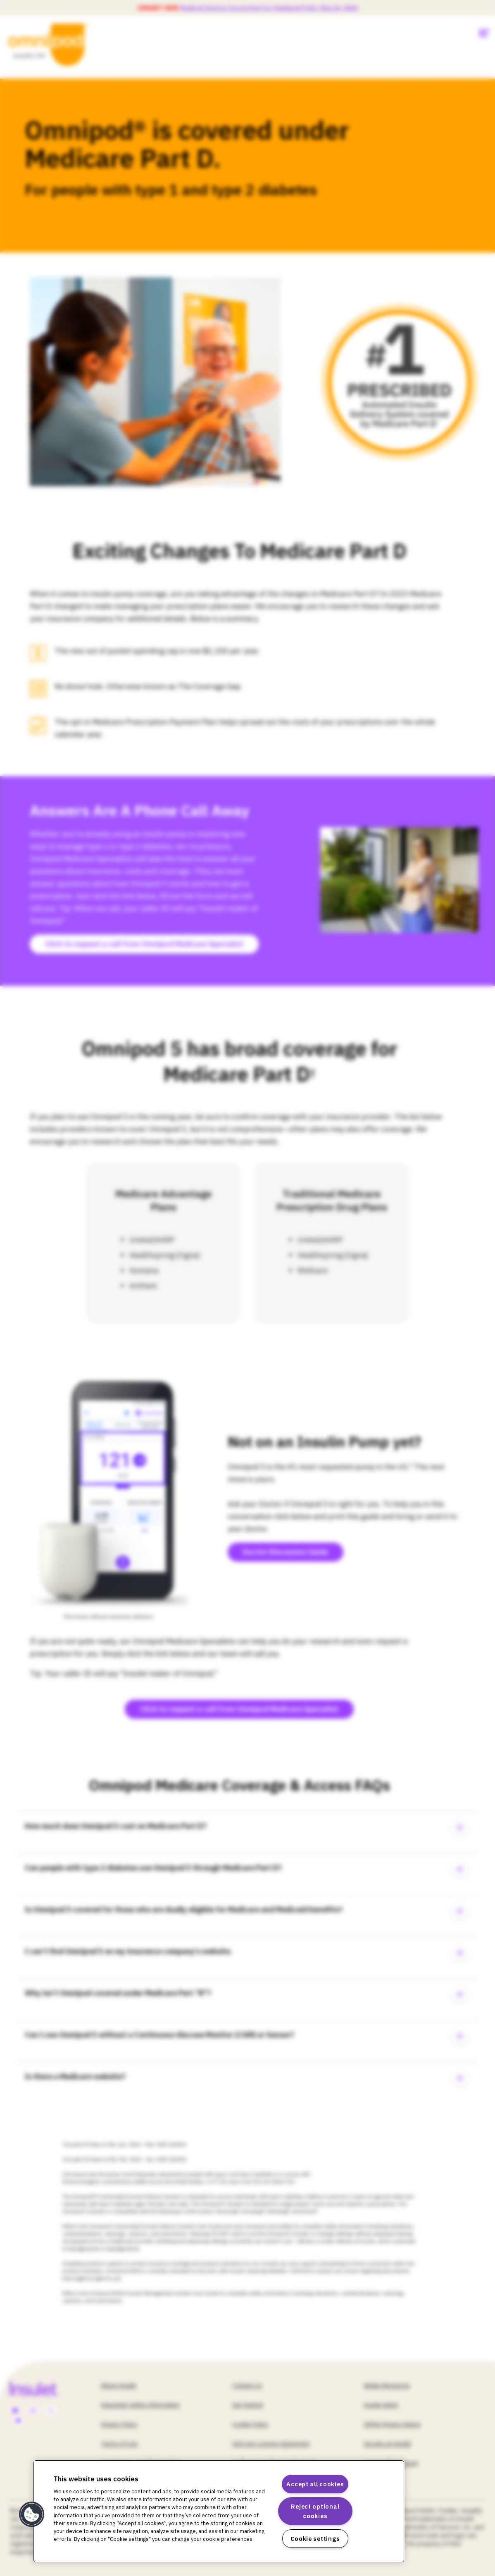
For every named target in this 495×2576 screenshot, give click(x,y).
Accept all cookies (315, 2484)
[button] (32, 2514)
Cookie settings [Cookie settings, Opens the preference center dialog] (315, 2539)
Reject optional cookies (315, 2511)
